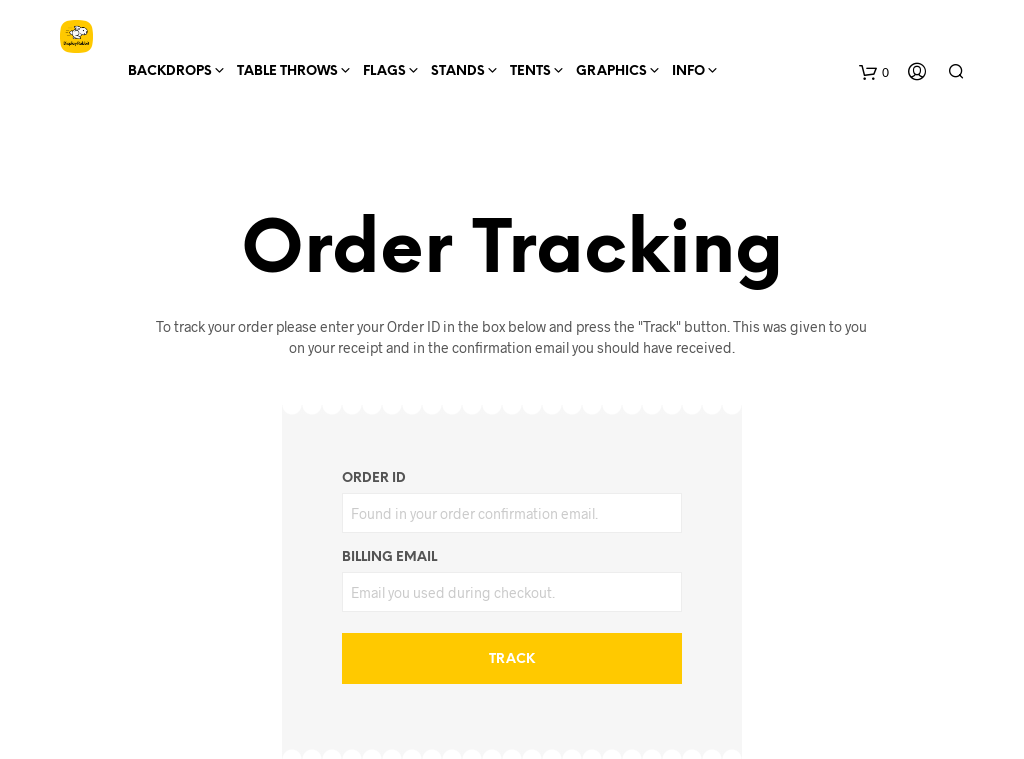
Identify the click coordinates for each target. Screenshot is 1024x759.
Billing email (389, 557)
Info (688, 71)
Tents (530, 71)
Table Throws (287, 71)
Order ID (374, 478)
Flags (384, 71)
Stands (458, 71)
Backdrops (170, 71)
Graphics (611, 71)
